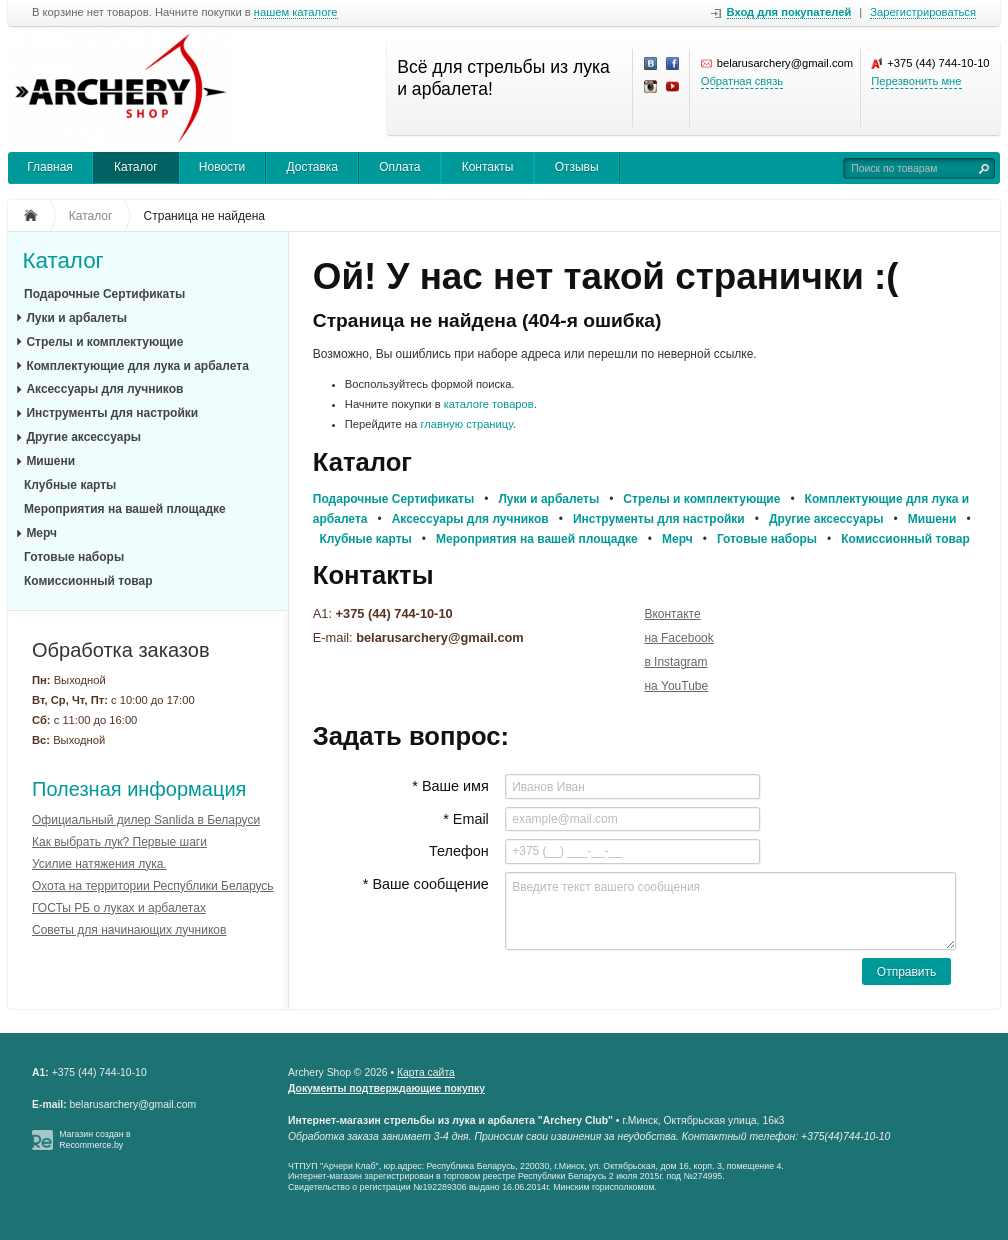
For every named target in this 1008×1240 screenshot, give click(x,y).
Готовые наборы (74, 557)
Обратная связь (742, 81)
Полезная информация (139, 789)
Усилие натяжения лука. (99, 864)
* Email (466, 819)
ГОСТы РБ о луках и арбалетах (119, 908)
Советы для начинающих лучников (129, 930)
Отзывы (577, 167)
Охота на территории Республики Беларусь (153, 886)
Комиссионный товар (88, 581)
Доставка (312, 167)
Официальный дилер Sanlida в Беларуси (146, 820)
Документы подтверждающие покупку (386, 1088)
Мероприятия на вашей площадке (125, 509)
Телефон (459, 851)
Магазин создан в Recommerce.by (95, 1139)
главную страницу (466, 424)
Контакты (488, 167)
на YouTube (676, 686)
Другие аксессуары (83, 437)
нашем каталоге (296, 12)
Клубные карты (70, 485)
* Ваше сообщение (426, 884)
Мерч (41, 533)
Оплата (399, 167)
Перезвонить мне (916, 81)
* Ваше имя (450, 786)
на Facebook (678, 638)
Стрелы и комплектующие (104, 342)
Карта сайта (426, 1072)
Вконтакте (672, 614)
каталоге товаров (489, 404)
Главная (50, 167)
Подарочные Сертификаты (104, 294)
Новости (222, 167)
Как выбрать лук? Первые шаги (119, 842)
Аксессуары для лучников (104, 389)
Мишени (50, 461)
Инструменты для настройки (112, 413)
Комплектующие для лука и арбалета (137, 366)
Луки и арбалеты (76, 318)
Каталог (136, 167)
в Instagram (675, 662)
